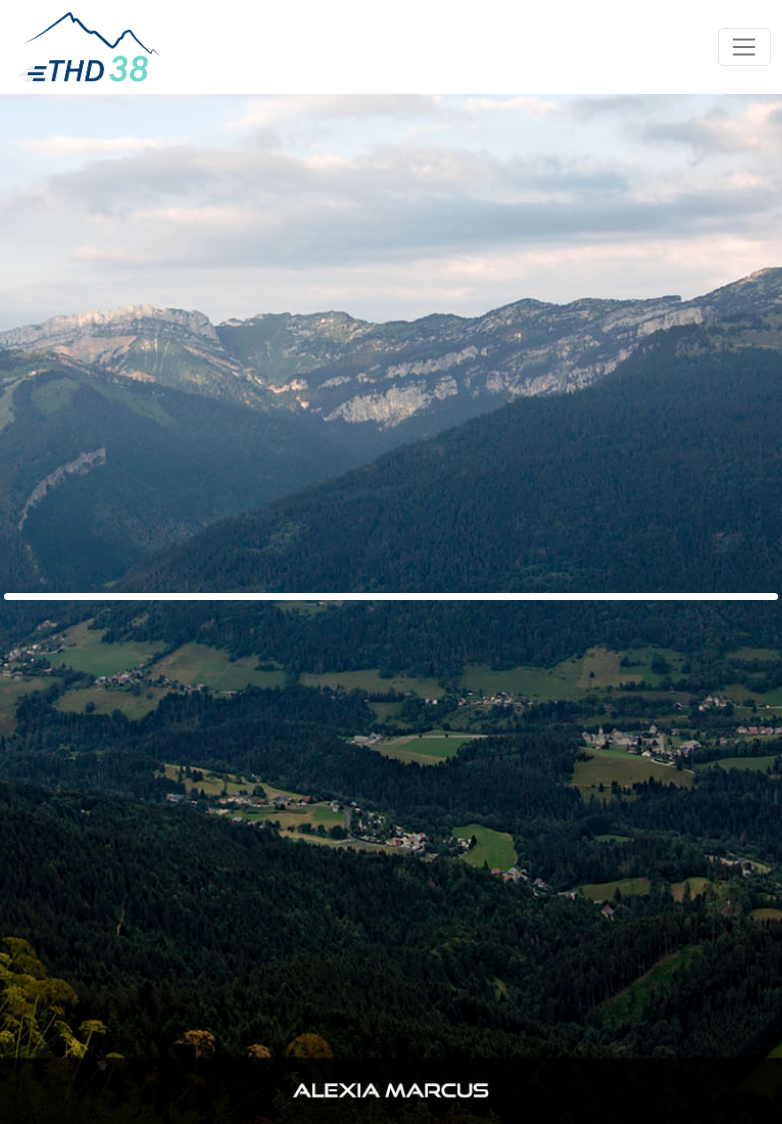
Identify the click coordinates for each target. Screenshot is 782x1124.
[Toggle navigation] (744, 47)
